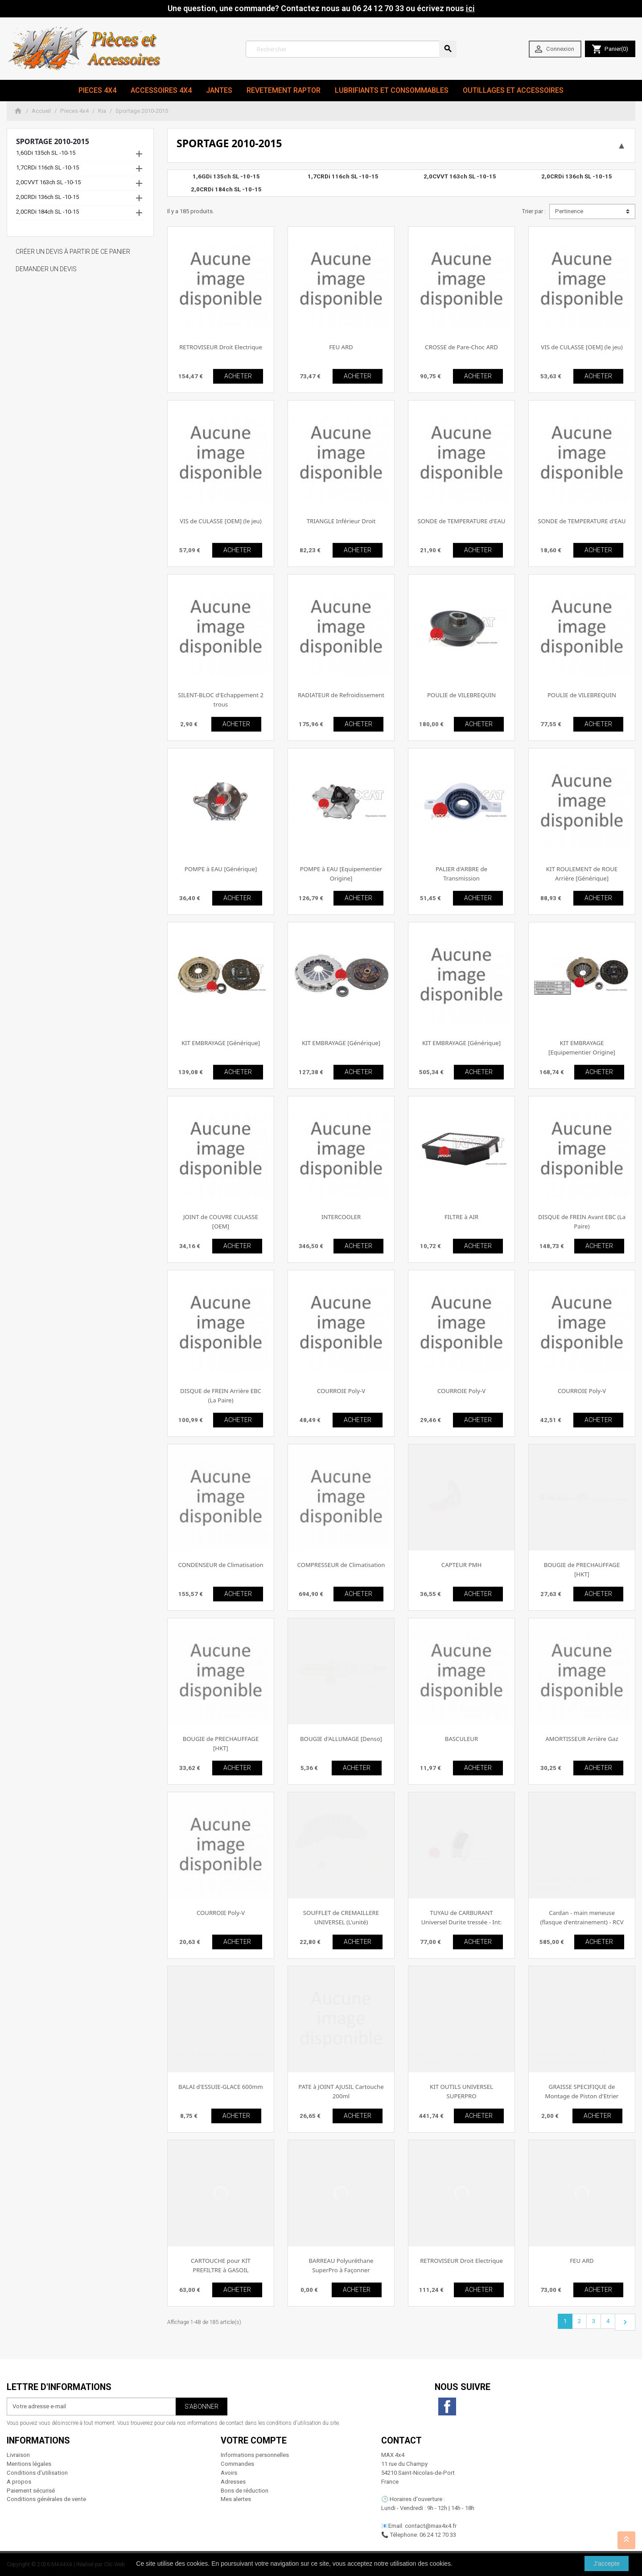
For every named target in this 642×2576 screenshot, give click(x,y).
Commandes (237, 2463)
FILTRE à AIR (461, 1217)
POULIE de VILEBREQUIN (461, 695)
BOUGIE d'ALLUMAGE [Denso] (341, 1739)
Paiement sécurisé (31, 2490)
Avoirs (229, 2472)
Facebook (447, 2406)
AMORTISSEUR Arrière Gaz (581, 1739)
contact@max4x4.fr (431, 2525)
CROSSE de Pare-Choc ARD (461, 347)
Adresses (233, 2481)
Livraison (18, 2455)
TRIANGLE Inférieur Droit (341, 521)
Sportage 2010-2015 (52, 141)
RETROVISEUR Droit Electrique (220, 347)
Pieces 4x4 (97, 90)
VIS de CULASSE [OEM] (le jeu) (581, 347)
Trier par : (534, 211)
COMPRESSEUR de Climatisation (341, 1565)
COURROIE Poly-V (341, 1391)
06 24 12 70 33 (438, 2534)
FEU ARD (341, 347)
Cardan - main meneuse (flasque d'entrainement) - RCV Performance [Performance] (581, 1922)
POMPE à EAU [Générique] (221, 869)
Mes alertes (236, 2499)
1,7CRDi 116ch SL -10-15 (47, 167)
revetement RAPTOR (284, 90)
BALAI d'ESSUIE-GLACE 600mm (220, 2087)
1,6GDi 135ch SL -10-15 (45, 152)
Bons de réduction (244, 2490)
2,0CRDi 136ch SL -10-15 (47, 197)
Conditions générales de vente (46, 2499)
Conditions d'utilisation (37, 2472)
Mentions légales (29, 2463)
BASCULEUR (461, 1739)
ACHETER (238, 376)
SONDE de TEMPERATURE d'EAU (462, 521)
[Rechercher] (351, 49)
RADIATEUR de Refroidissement (341, 695)
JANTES (219, 90)
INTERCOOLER (341, 1217)
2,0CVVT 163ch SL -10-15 (48, 182)
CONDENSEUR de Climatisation (220, 1565)
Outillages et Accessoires (513, 90)
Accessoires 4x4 (161, 90)
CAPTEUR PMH (461, 1565)
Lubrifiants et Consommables (392, 90)
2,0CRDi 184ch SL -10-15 (47, 211)
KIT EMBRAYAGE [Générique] (220, 1043)
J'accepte (606, 2563)
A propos (19, 2481)
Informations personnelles (255, 2455)
